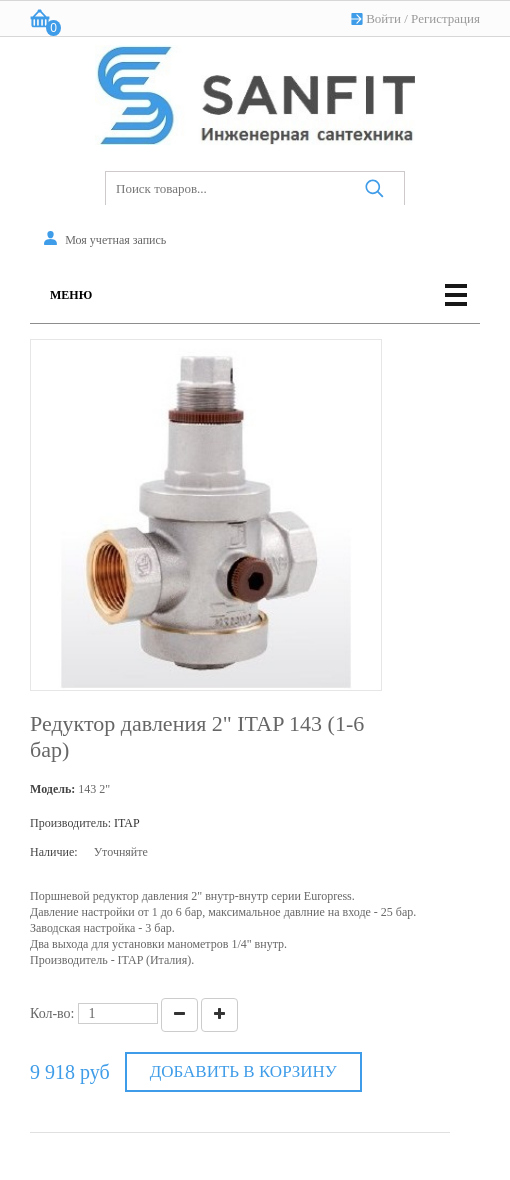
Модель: (52, 789)
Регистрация (445, 18)
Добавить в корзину (243, 1071)
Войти (383, 18)
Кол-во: (52, 1013)
